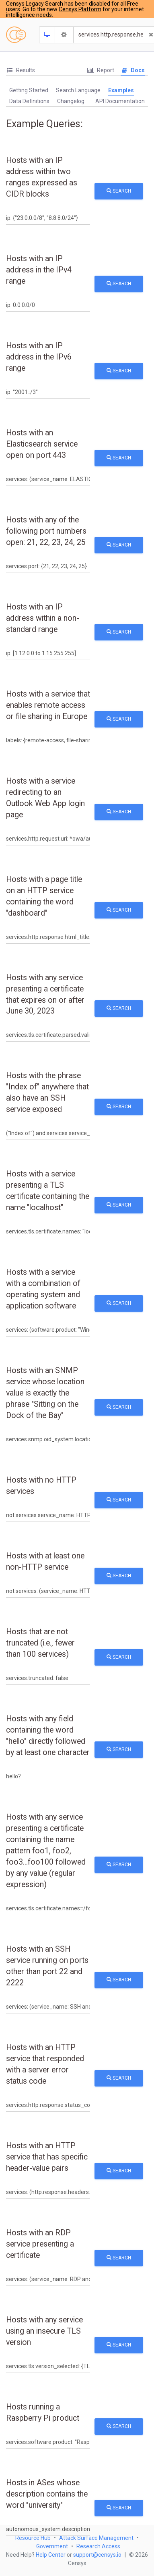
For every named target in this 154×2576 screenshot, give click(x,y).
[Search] (111, 35)
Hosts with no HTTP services (41, 1485)
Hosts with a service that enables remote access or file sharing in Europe (48, 705)
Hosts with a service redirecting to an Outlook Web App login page (45, 797)
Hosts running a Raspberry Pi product (42, 2412)
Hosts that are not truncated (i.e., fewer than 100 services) (40, 1643)
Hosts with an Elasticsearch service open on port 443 (42, 444)
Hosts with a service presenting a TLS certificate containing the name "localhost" (47, 1190)
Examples (121, 90)
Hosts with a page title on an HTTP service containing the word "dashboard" (44, 896)
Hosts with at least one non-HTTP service (45, 1561)
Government (52, 2546)
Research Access (98, 2546)
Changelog (70, 101)
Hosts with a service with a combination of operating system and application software (43, 1289)
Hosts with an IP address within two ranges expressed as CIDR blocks (41, 177)
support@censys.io (97, 2555)
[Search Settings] (64, 35)
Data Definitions (29, 101)
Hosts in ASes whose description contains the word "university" (47, 2494)
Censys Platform (80, 9)
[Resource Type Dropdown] (47, 35)
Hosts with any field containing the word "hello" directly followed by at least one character (48, 1735)
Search (119, 191)
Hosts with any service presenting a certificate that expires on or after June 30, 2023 (45, 994)
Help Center (51, 2555)
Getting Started (28, 90)
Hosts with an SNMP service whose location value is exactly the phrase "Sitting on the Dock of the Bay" (45, 1393)
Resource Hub (33, 2538)
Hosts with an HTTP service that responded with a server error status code (45, 2064)
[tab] (20, 70)
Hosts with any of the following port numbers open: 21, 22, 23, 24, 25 (46, 531)
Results (20, 70)
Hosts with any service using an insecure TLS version (44, 2331)
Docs (133, 70)
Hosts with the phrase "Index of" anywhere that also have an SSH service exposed (47, 1092)
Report (100, 70)
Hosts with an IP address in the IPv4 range (39, 270)
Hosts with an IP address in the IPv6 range (39, 357)
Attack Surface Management (96, 2538)
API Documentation (120, 101)
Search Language (78, 90)
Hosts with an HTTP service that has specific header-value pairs (47, 2157)
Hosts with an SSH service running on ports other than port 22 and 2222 (47, 1965)
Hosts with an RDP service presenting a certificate (40, 2244)
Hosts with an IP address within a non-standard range (42, 618)
